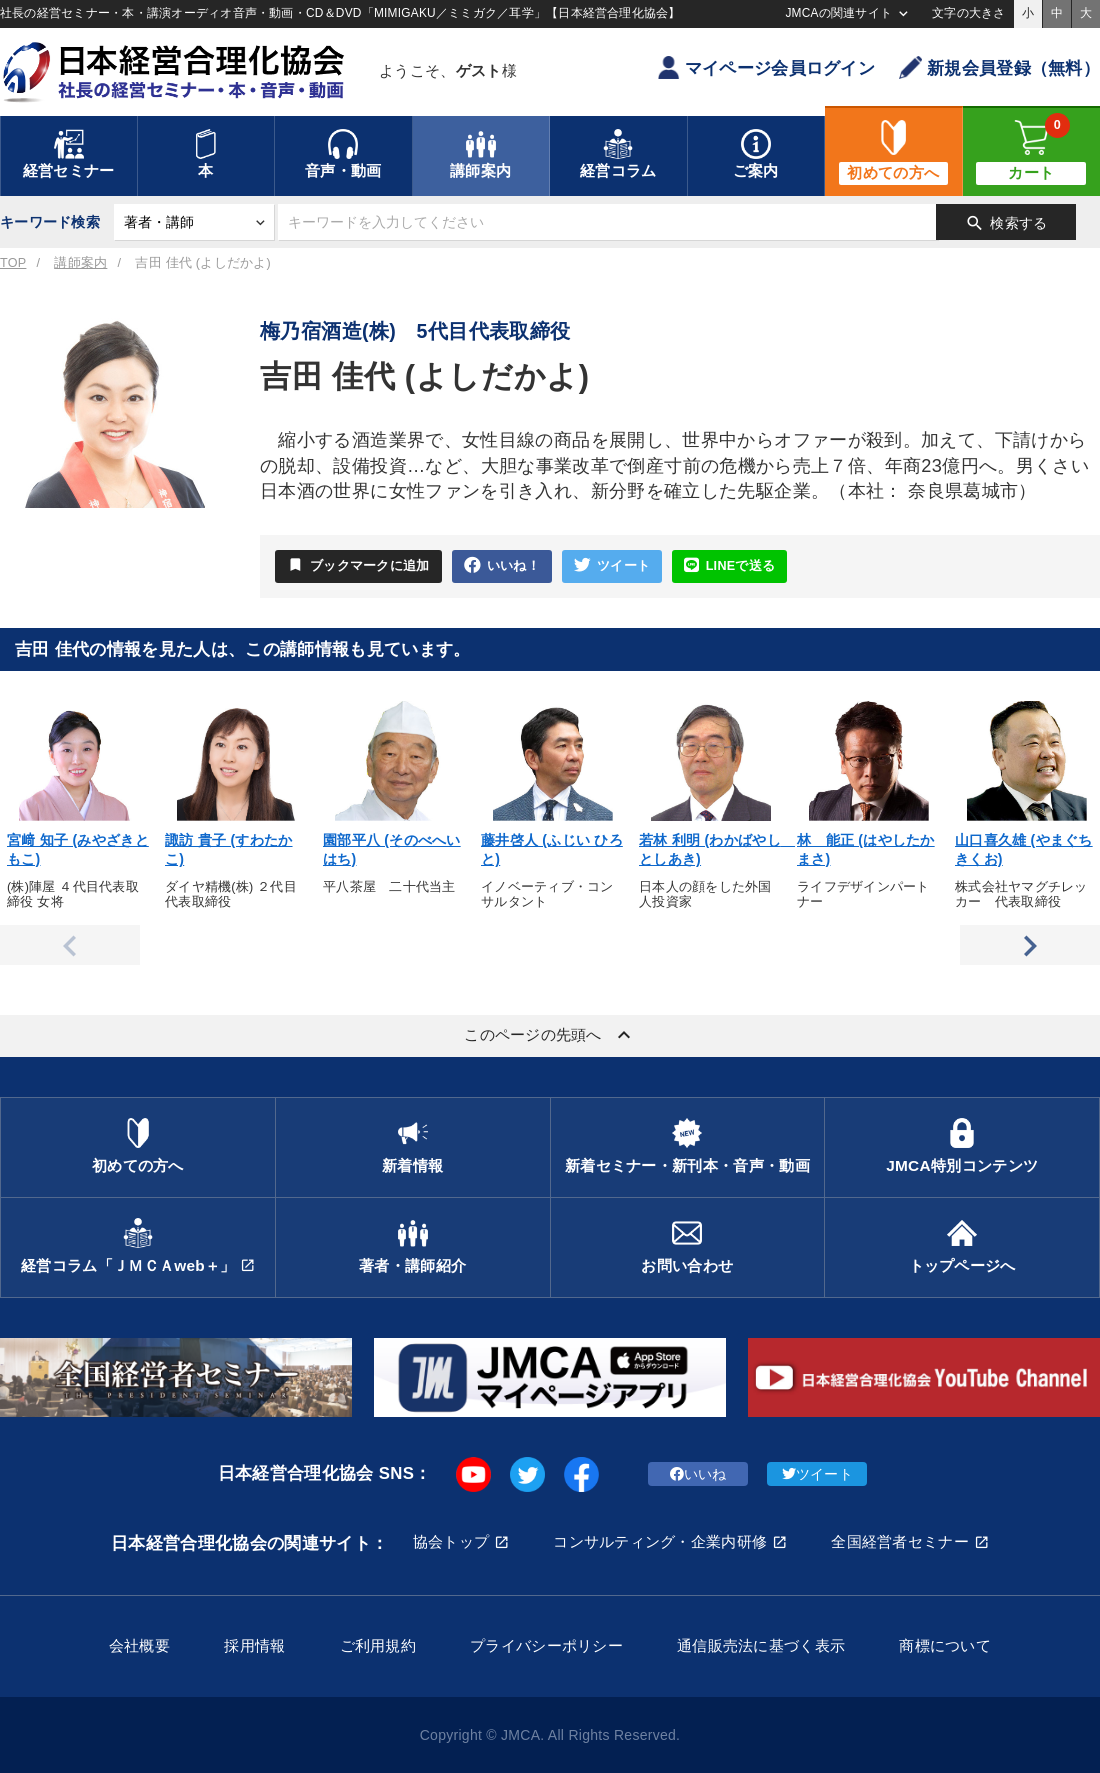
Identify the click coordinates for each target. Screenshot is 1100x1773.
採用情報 (254, 1645)
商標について (945, 1645)
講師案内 (80, 263)
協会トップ (451, 1541)
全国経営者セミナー (900, 1541)
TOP (13, 263)
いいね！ (502, 565)
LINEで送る (729, 565)
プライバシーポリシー (546, 1645)
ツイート (612, 565)
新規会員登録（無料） (999, 67)
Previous (70, 945)
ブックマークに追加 (358, 565)
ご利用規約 (378, 1645)
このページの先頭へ (550, 1035)
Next (1030, 945)
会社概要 (139, 1645)
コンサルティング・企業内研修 (660, 1541)
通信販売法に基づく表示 (761, 1645)
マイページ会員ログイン (766, 67)
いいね (698, 1474)
